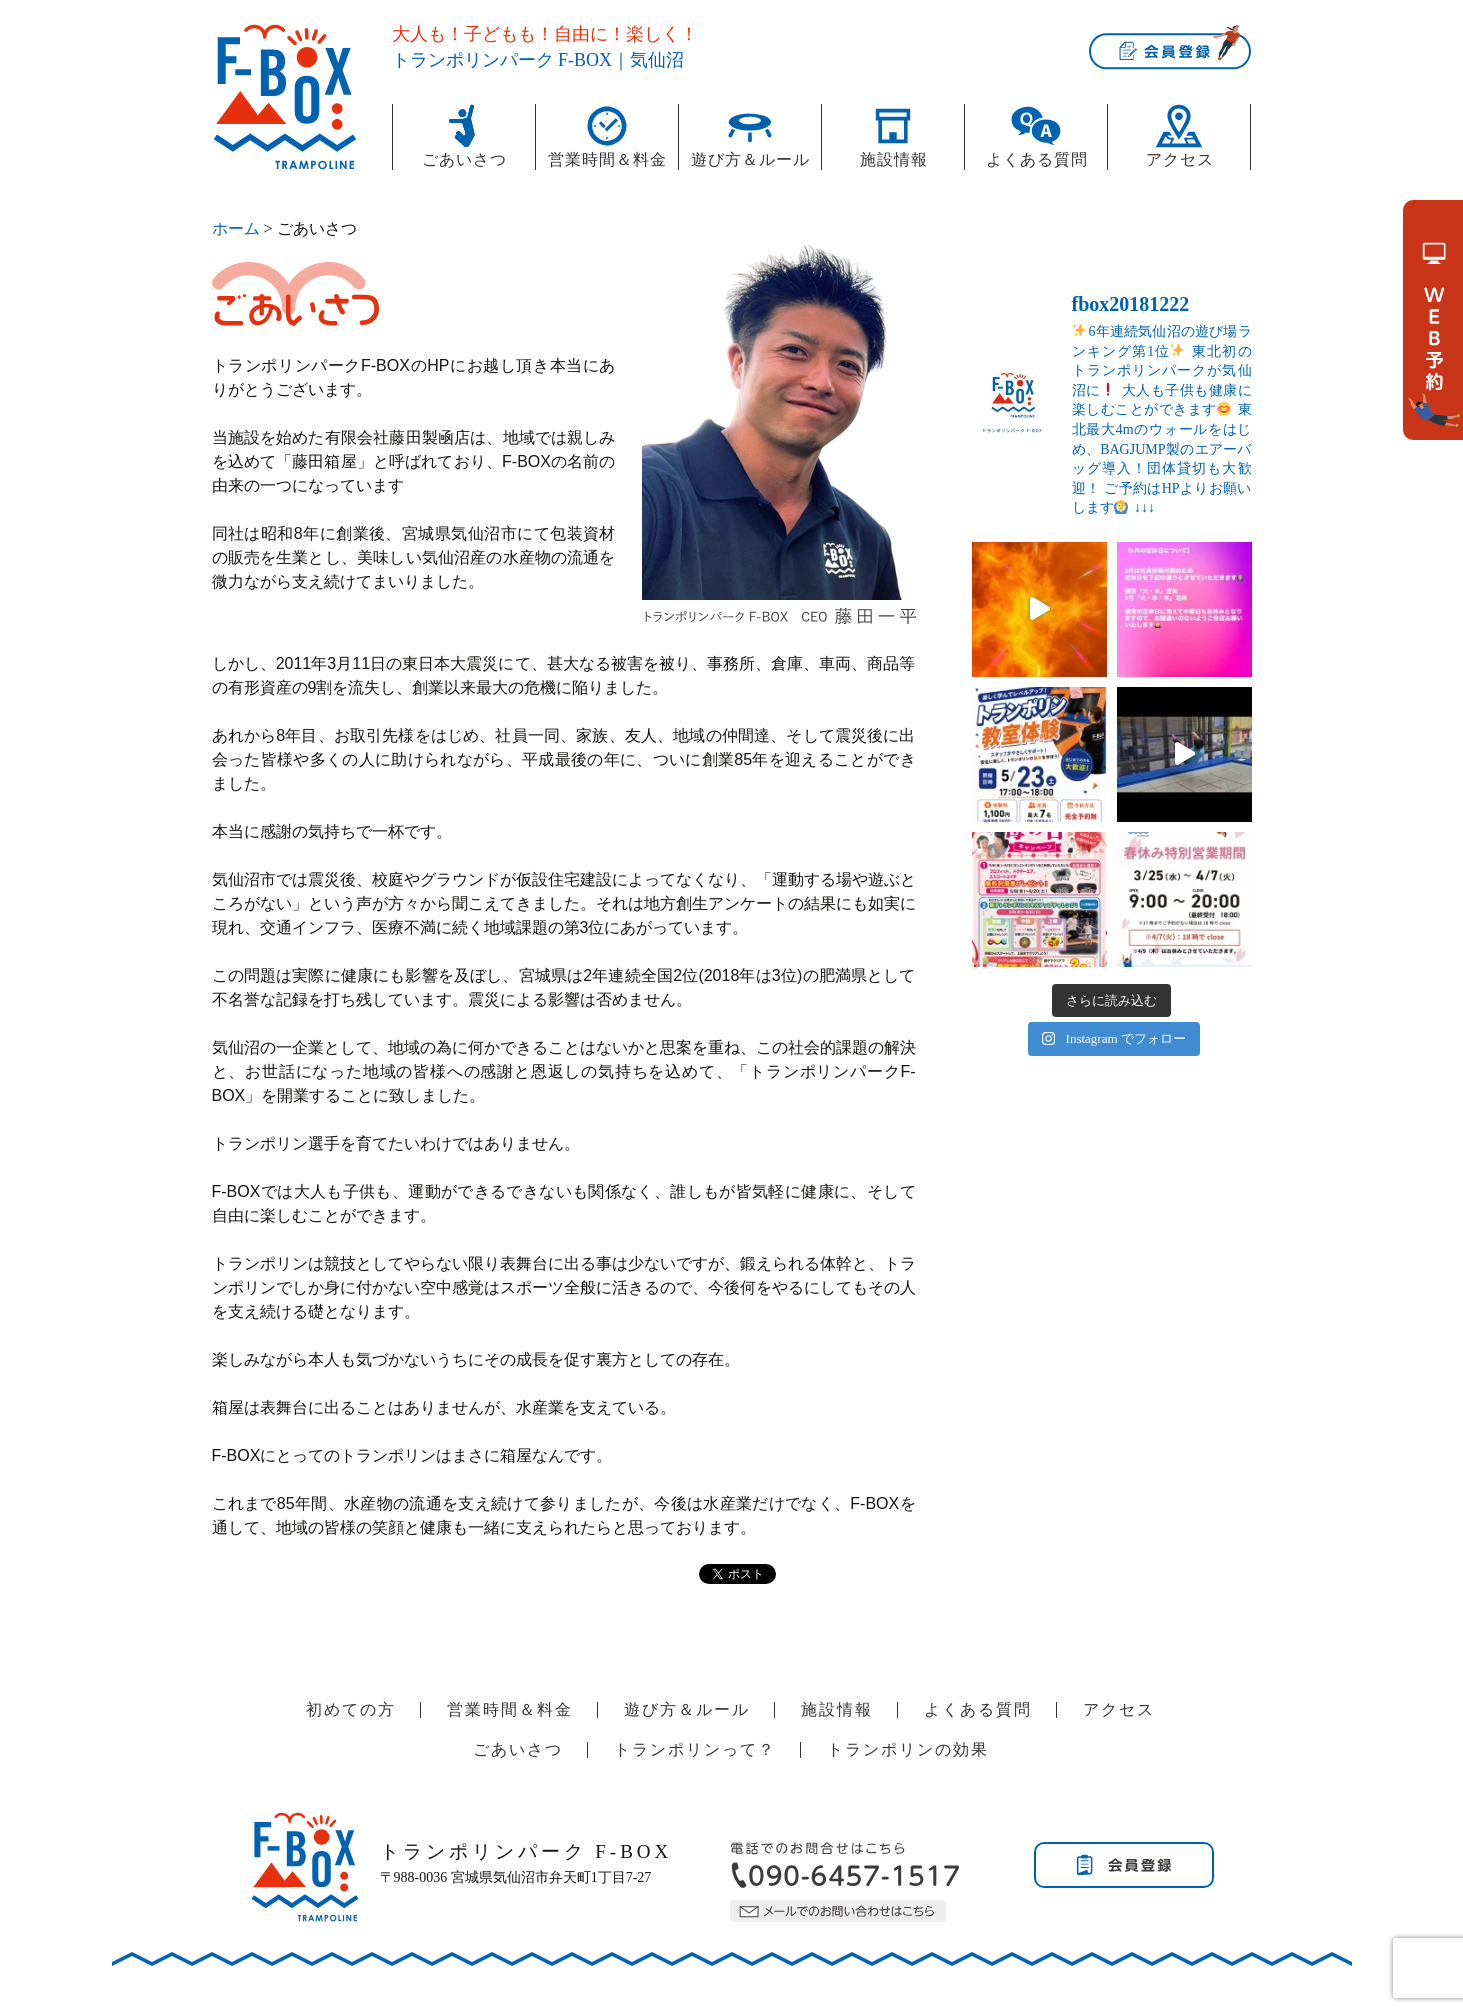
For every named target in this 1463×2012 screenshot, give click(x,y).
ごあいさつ (464, 159)
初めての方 (351, 1709)
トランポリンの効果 (908, 1749)
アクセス (1180, 159)
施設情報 (894, 159)
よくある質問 (1037, 159)
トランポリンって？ (695, 1749)
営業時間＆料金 (607, 159)
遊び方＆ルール (750, 159)
